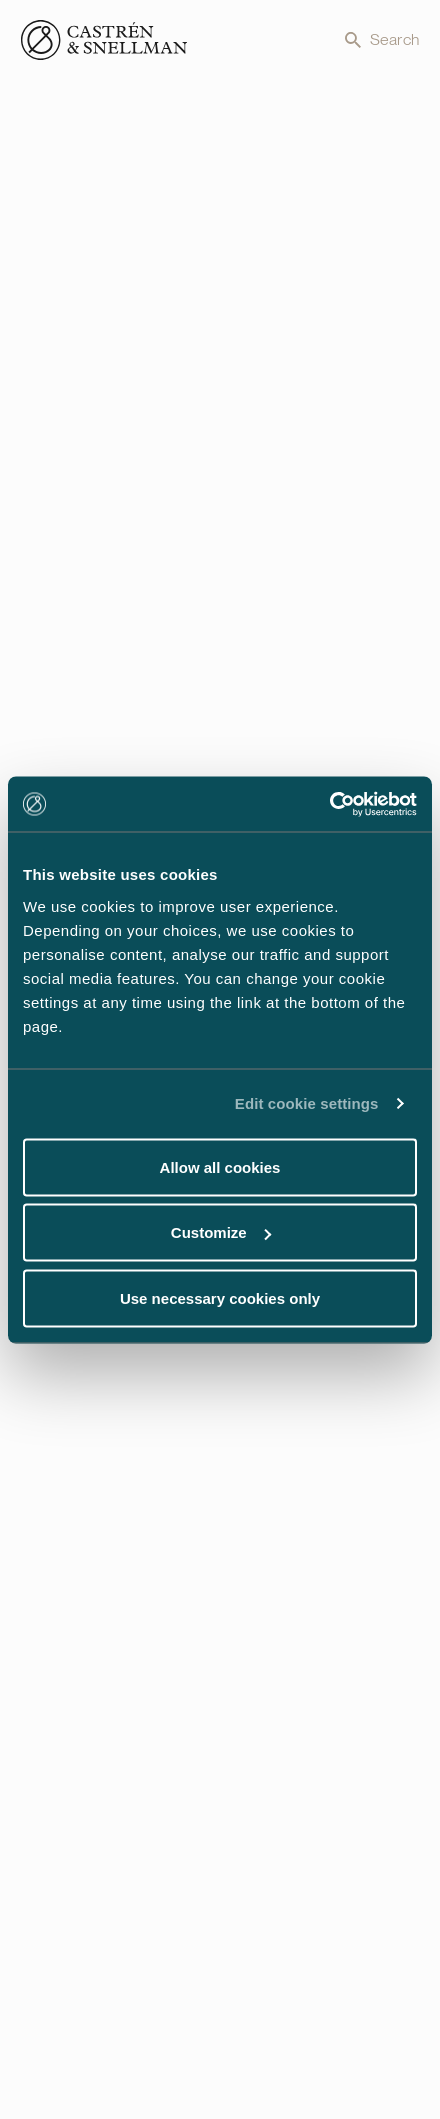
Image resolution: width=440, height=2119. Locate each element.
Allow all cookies (220, 1166)
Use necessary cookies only (220, 1297)
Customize (221, 1232)
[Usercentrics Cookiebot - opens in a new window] (329, 804)
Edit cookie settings (307, 1103)
